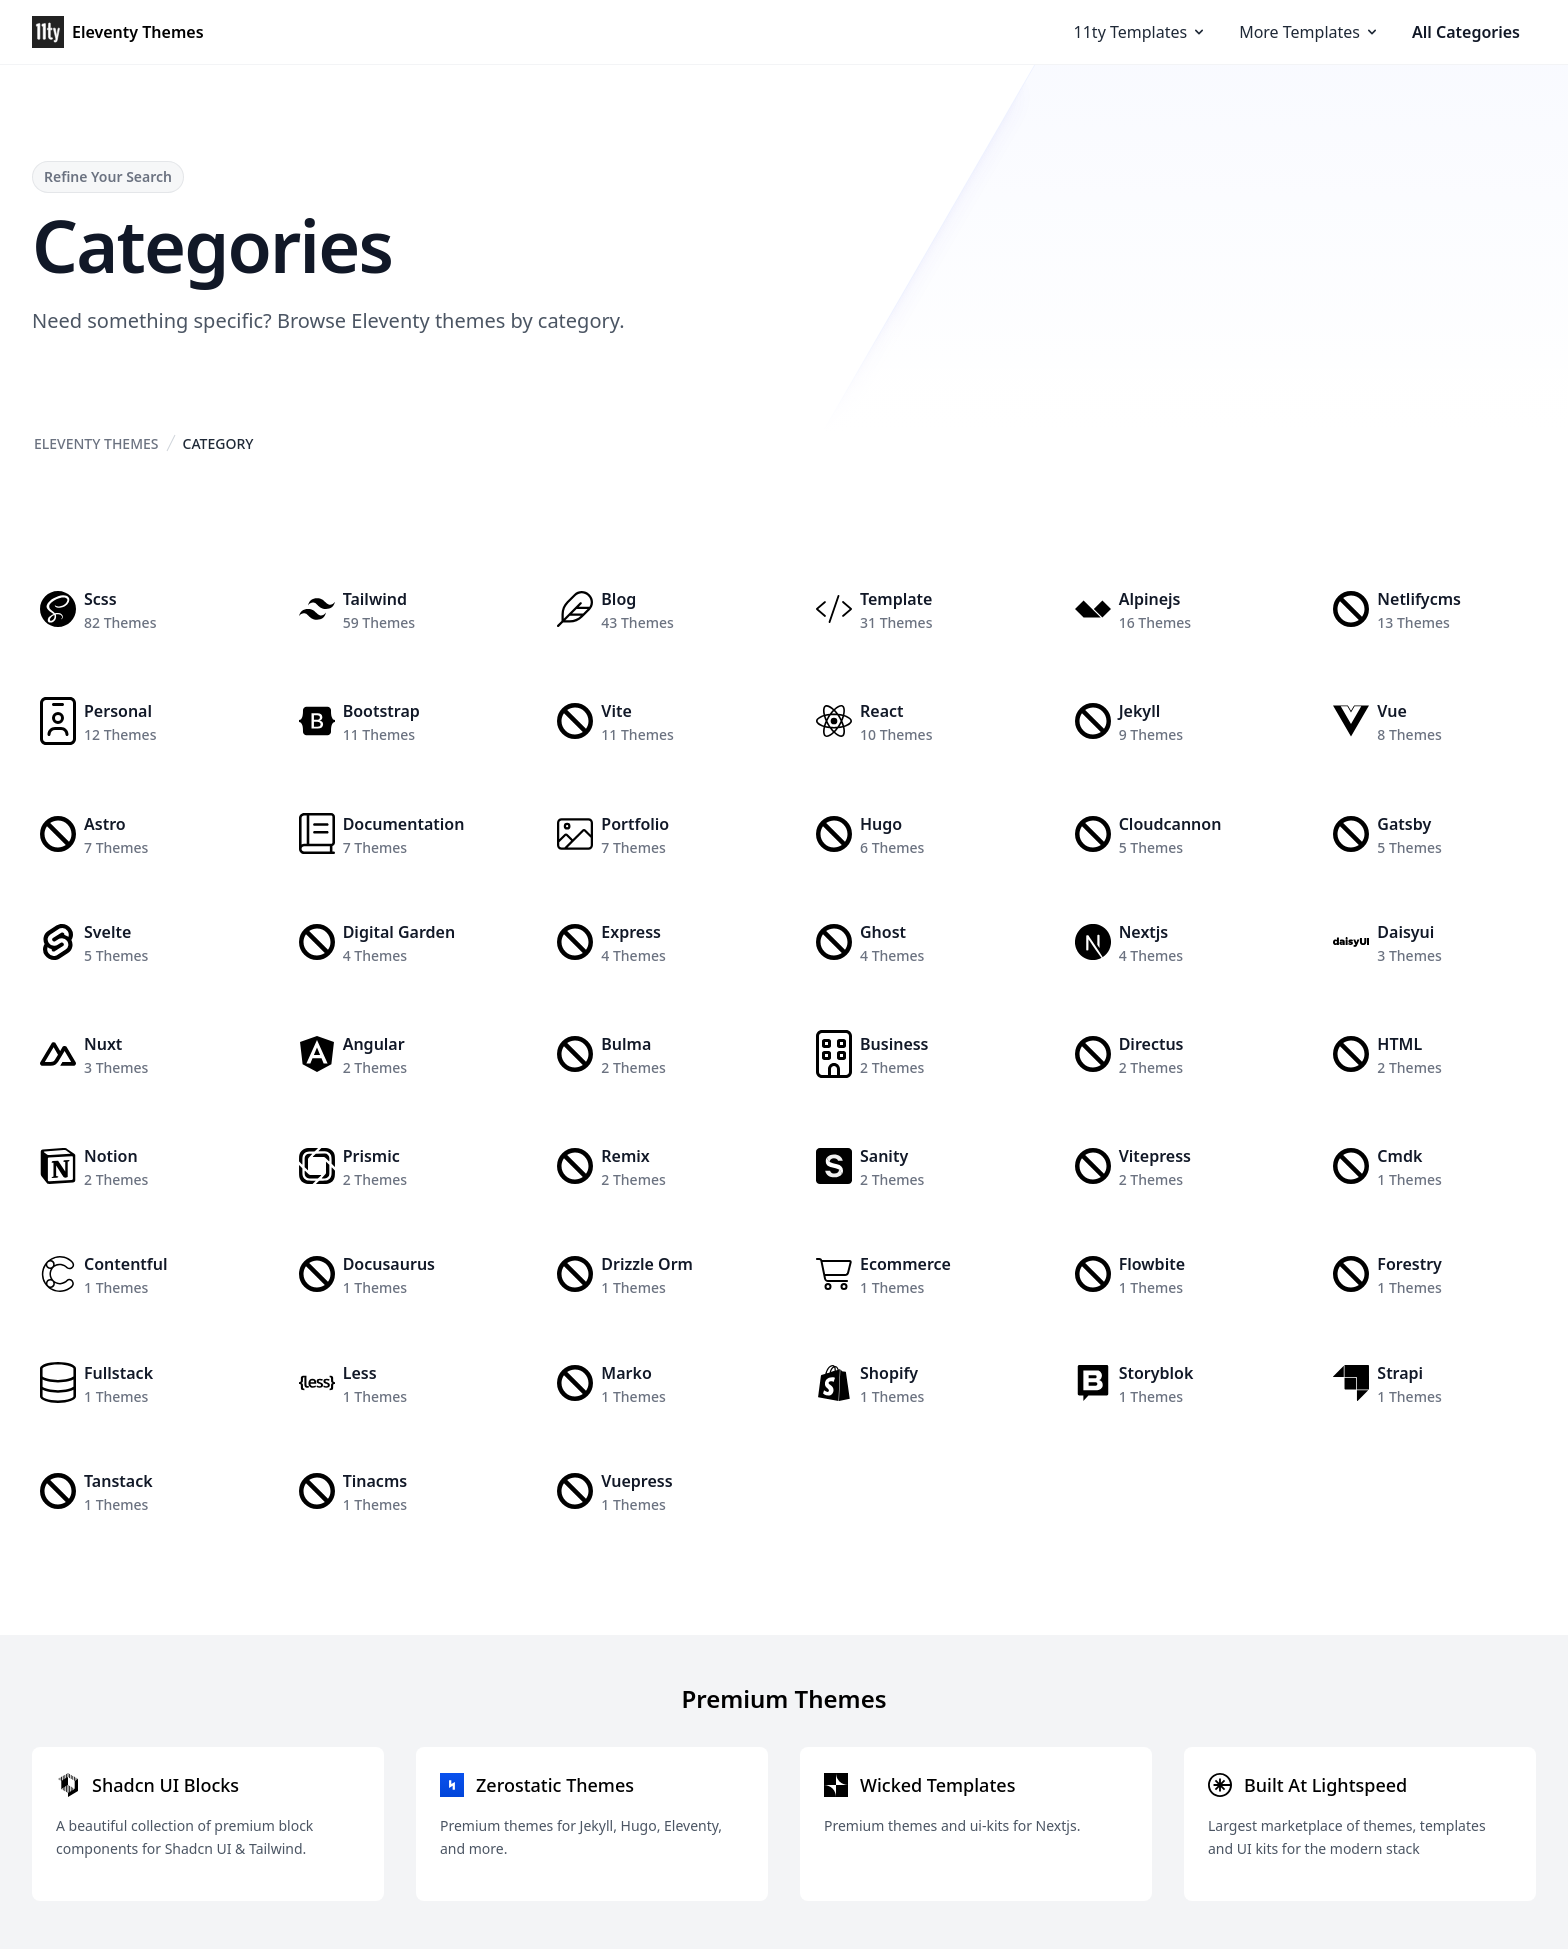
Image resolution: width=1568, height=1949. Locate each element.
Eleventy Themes (96, 443)
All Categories (1466, 32)
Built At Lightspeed (1325, 1785)
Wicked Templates (937, 1785)
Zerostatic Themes (555, 1785)
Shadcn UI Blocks (165, 1785)
